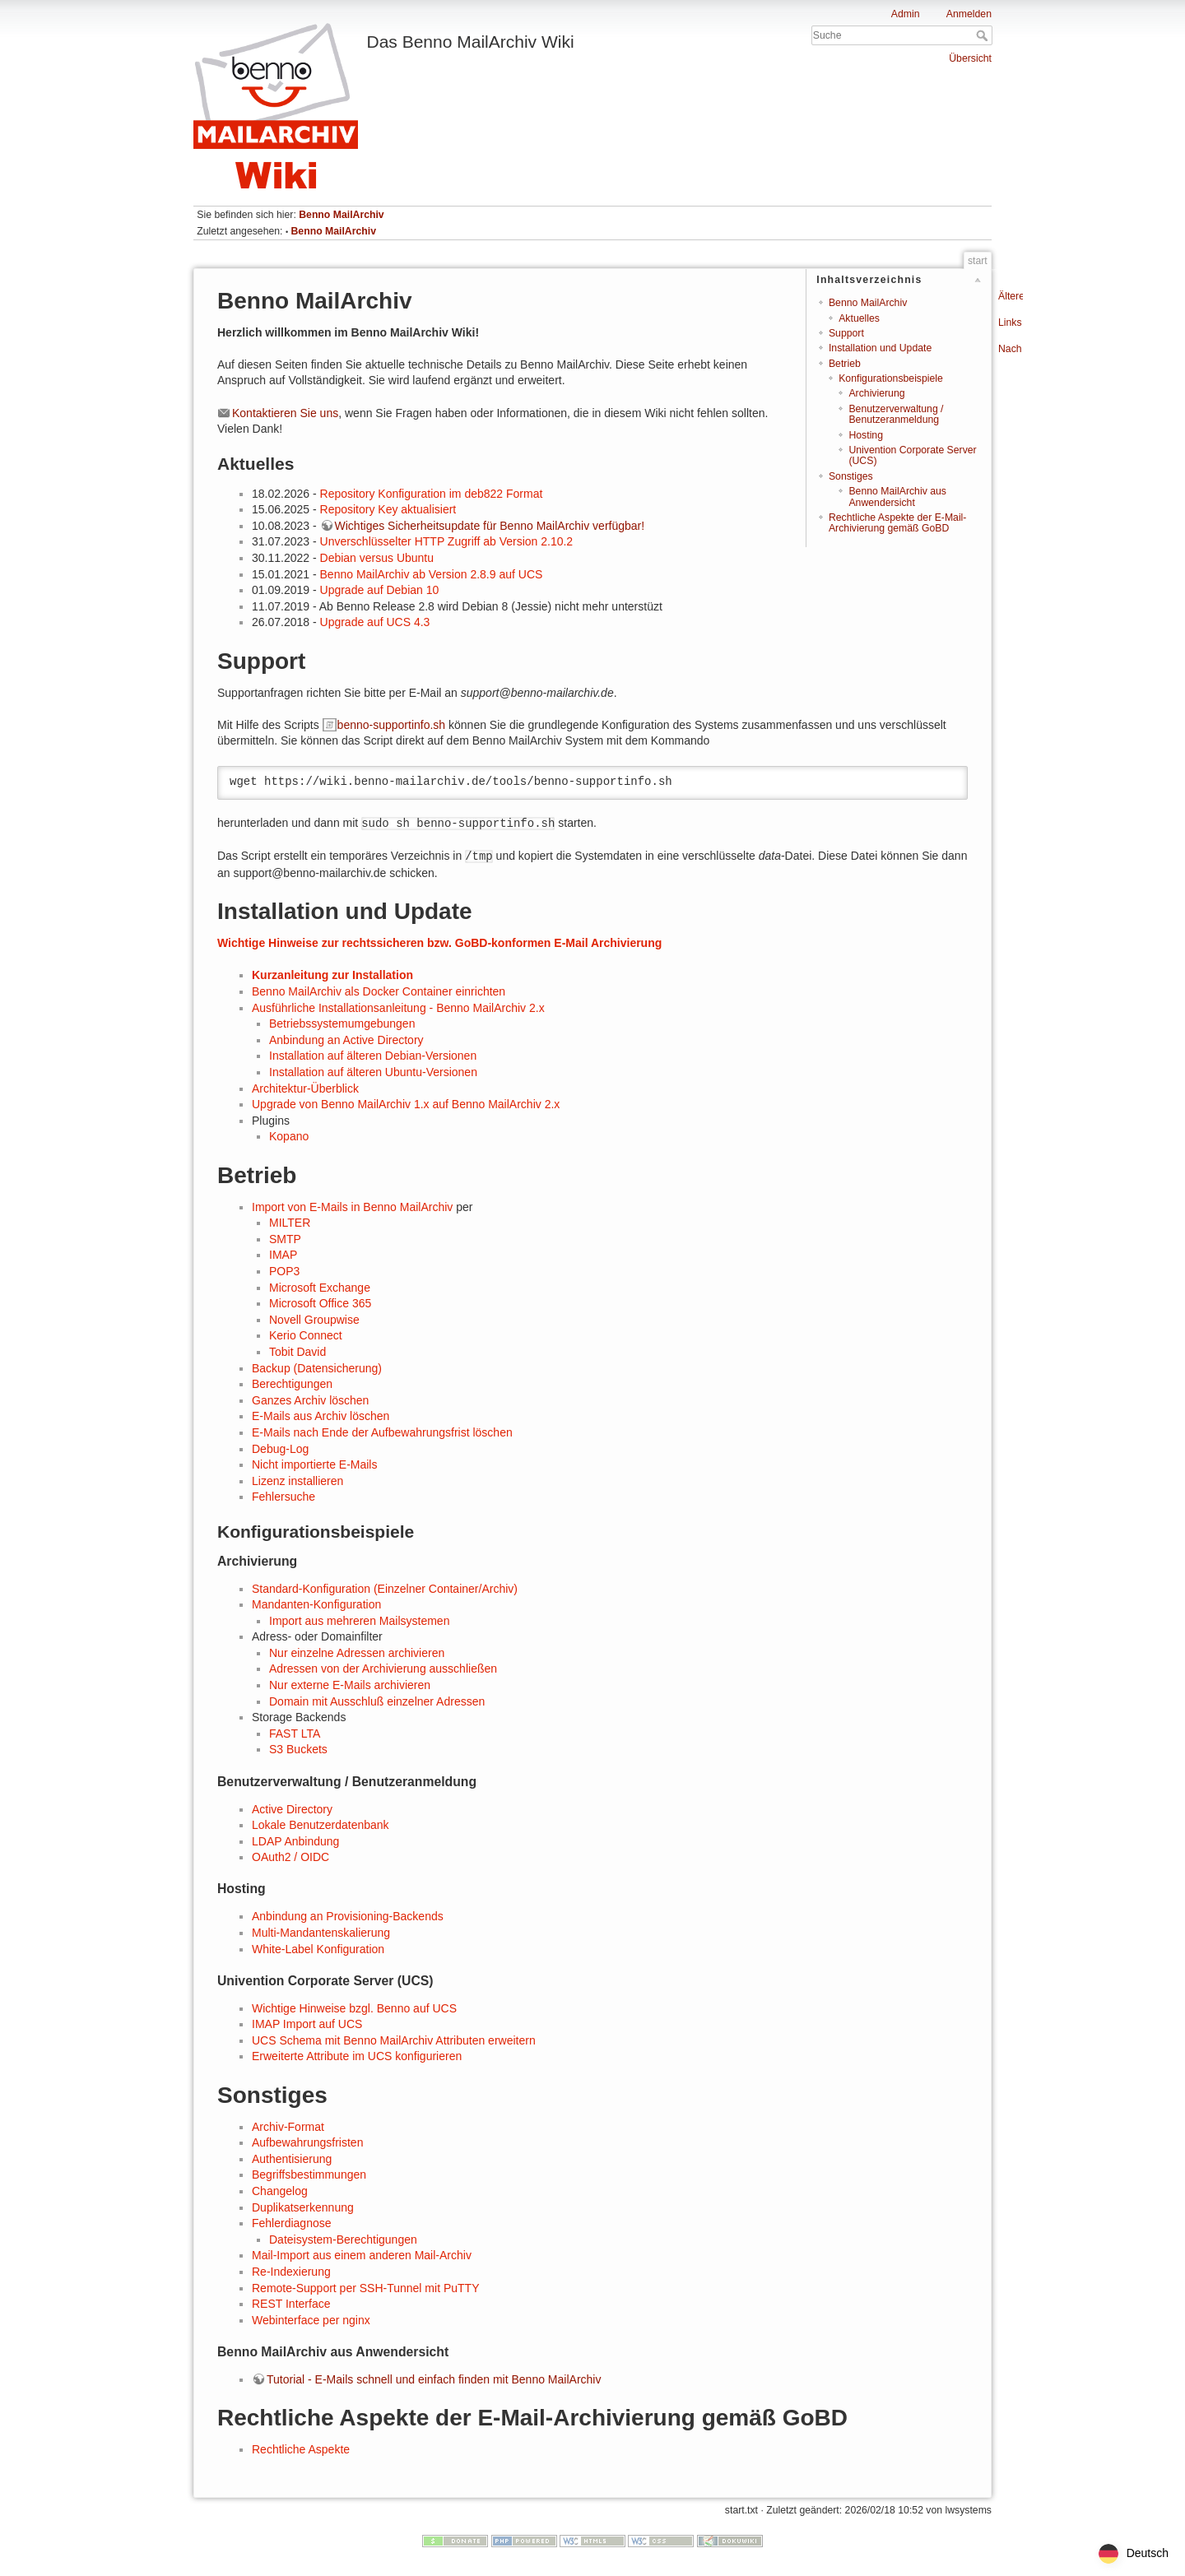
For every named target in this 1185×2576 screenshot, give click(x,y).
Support (846, 333)
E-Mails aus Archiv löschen (320, 1416)
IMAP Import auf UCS (307, 2024)
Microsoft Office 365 (320, 1303)
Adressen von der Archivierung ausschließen (383, 1668)
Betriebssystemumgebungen (342, 1023)
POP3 (284, 1271)
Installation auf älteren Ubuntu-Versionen (373, 1072)
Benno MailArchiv (341, 214)
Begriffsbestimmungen (309, 2174)
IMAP (283, 1254)
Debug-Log (280, 1448)
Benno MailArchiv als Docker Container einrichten (378, 991)
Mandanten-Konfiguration (316, 1604)
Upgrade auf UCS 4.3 (375, 622)
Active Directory (292, 1809)
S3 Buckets (298, 1749)
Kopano (289, 1136)
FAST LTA (294, 1733)
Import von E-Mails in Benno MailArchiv (352, 1207)
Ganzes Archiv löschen (310, 1400)
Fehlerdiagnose (292, 2223)
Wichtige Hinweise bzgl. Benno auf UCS (354, 2008)
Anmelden (969, 14)
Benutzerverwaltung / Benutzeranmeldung (895, 414)
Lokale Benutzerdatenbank (320, 1824)
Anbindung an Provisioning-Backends (348, 1916)
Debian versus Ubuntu (377, 557)
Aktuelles (859, 318)
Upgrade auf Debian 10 (379, 589)
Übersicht (970, 58)
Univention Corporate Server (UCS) (912, 455)
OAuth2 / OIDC (290, 1857)
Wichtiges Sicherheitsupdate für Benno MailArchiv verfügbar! (490, 525)
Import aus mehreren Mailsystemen (359, 1620)
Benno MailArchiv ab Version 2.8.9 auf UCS (431, 574)
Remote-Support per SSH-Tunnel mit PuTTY (365, 2288)
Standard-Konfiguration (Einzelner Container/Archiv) (385, 1588)
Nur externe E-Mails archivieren (349, 1685)
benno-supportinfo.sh (391, 724)
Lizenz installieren (297, 1481)
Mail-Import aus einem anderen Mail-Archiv (362, 2255)
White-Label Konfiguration (318, 1949)
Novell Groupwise (314, 1319)
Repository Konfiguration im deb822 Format (431, 493)
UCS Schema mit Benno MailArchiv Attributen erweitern (394, 2040)
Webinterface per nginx (311, 2320)
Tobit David (297, 1351)
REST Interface (291, 2303)
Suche (984, 35)
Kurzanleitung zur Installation (332, 975)
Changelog (280, 2191)
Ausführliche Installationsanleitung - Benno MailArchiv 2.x (398, 1007)
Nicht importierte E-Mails (314, 1464)
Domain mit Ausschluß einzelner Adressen (377, 1701)
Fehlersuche (283, 1496)
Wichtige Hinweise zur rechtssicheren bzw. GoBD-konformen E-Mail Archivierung (439, 942)
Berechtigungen (292, 1383)
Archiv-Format (288, 2126)
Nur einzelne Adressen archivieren (356, 1652)
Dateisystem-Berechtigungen (343, 2239)
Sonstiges (851, 476)
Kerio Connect (305, 1335)
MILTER (289, 1222)
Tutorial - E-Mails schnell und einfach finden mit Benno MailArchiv (434, 2379)
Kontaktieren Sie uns (285, 413)
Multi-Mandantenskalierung (321, 1932)
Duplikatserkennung (303, 2207)
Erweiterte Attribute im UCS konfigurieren (357, 2056)
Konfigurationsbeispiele (891, 378)
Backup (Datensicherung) (317, 1368)
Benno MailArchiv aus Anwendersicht (897, 496)
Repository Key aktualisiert (388, 509)
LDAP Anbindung (295, 1841)
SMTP (285, 1239)
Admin (905, 14)
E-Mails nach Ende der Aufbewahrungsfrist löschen (382, 1432)
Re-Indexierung (291, 2271)
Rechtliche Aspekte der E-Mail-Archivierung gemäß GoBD (898, 523)
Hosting (865, 435)
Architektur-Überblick (305, 1088)
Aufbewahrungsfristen (307, 2142)
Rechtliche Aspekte (301, 2449)
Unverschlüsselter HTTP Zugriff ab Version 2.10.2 (447, 541)
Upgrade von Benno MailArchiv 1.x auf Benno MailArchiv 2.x (406, 1104)
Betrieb (845, 363)
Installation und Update (880, 348)
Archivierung (876, 393)
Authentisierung (292, 2158)
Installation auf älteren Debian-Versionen (372, 1055)
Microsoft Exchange (319, 1287)
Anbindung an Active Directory (346, 1040)
